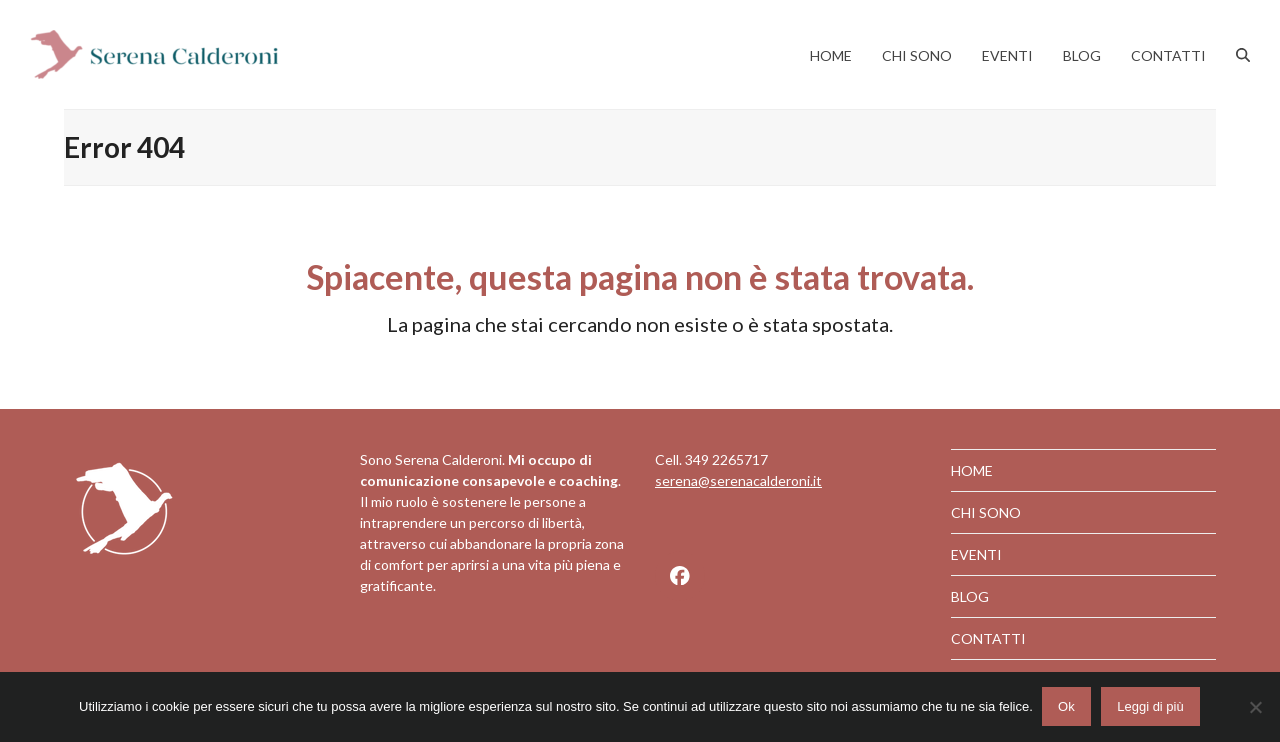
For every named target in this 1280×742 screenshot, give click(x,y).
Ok (1067, 707)
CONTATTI (988, 638)
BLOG (970, 596)
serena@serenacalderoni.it (738, 480)
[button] (1243, 55)
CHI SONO (986, 512)
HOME (972, 470)
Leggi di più (1151, 707)
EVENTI (976, 554)
